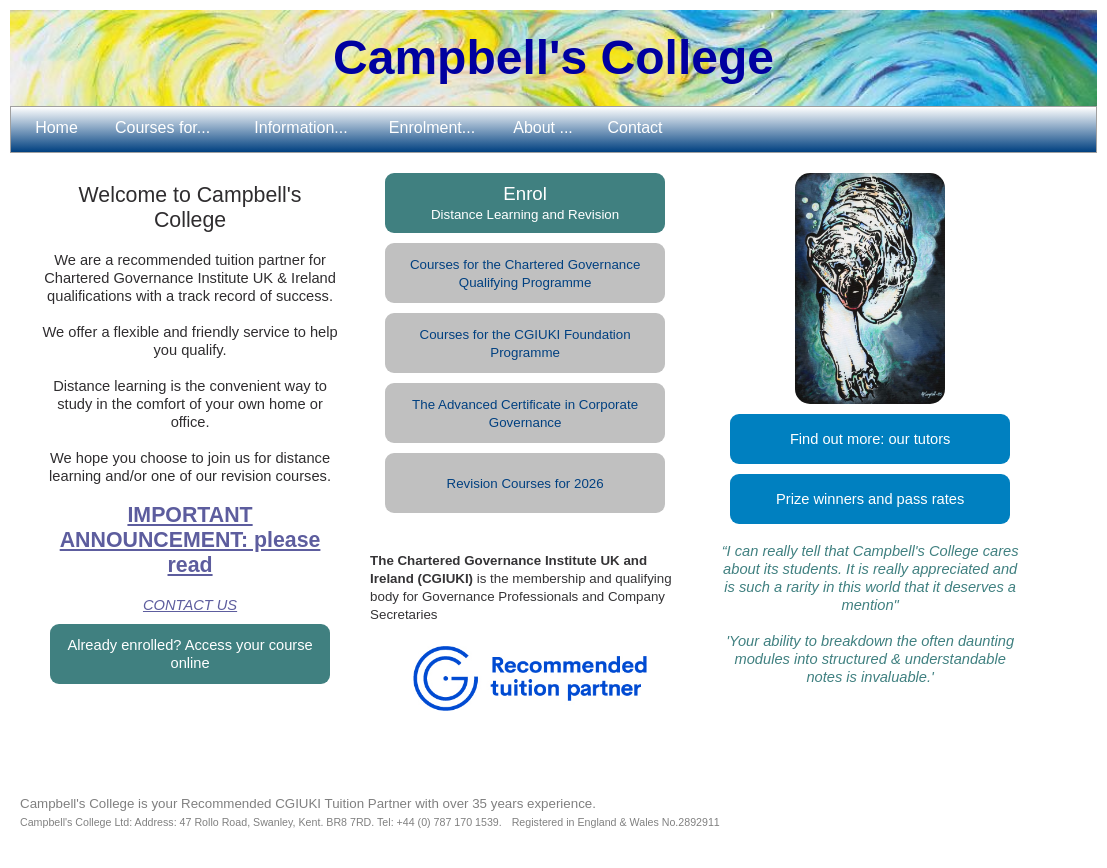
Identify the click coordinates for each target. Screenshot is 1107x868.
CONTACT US (190, 605)
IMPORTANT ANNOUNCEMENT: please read (190, 540)
